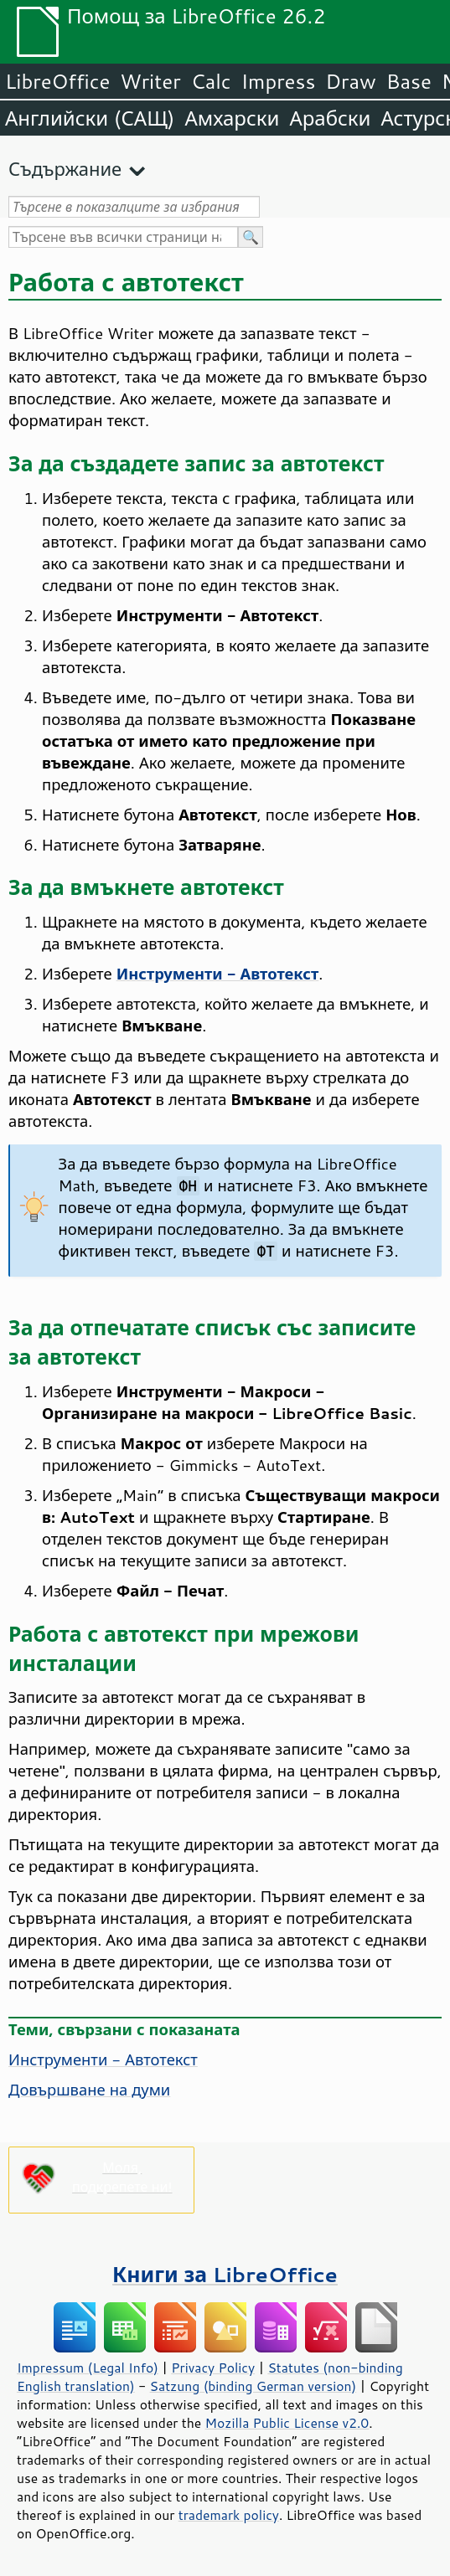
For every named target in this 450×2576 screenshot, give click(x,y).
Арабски (329, 118)
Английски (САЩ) (89, 118)
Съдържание (65, 169)
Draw (350, 81)
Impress (278, 81)
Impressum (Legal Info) (87, 2367)
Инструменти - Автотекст (103, 2059)
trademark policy (228, 2515)
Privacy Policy (213, 2367)
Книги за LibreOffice (225, 2274)
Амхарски (231, 118)
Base (409, 81)
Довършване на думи (89, 2089)
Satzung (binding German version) (253, 2386)
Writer (150, 81)
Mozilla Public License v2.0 (287, 2423)
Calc (211, 81)
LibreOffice (57, 81)
